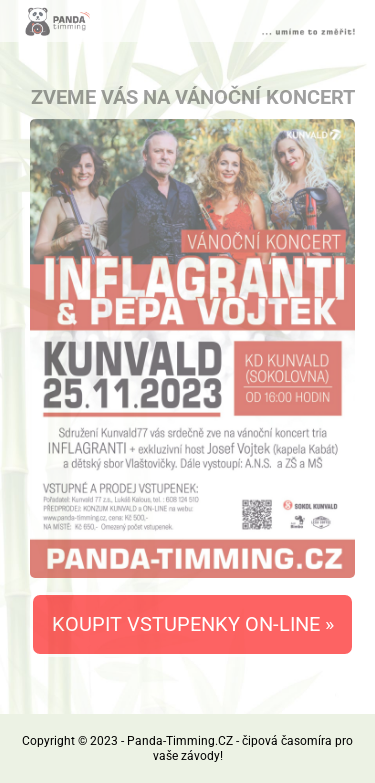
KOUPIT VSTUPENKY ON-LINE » (193, 624)
